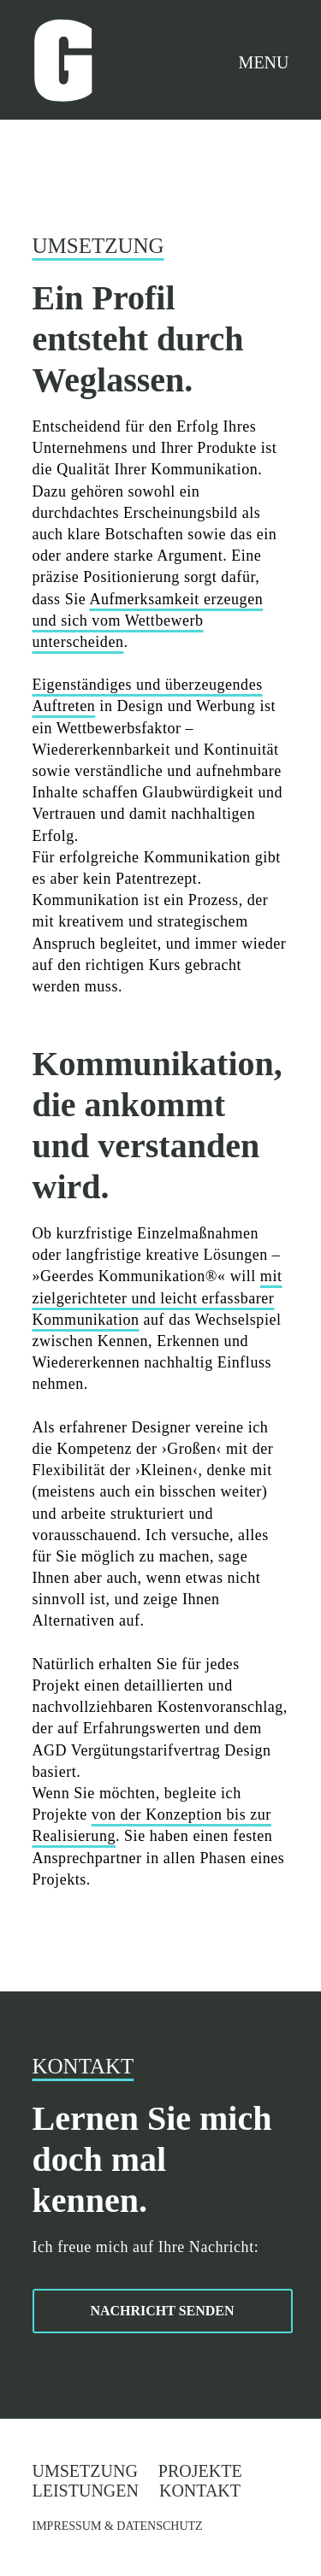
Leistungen (86, 2490)
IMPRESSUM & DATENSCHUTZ (118, 2526)
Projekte (200, 2470)
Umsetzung (85, 2470)
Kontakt (200, 2490)
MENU (264, 62)
